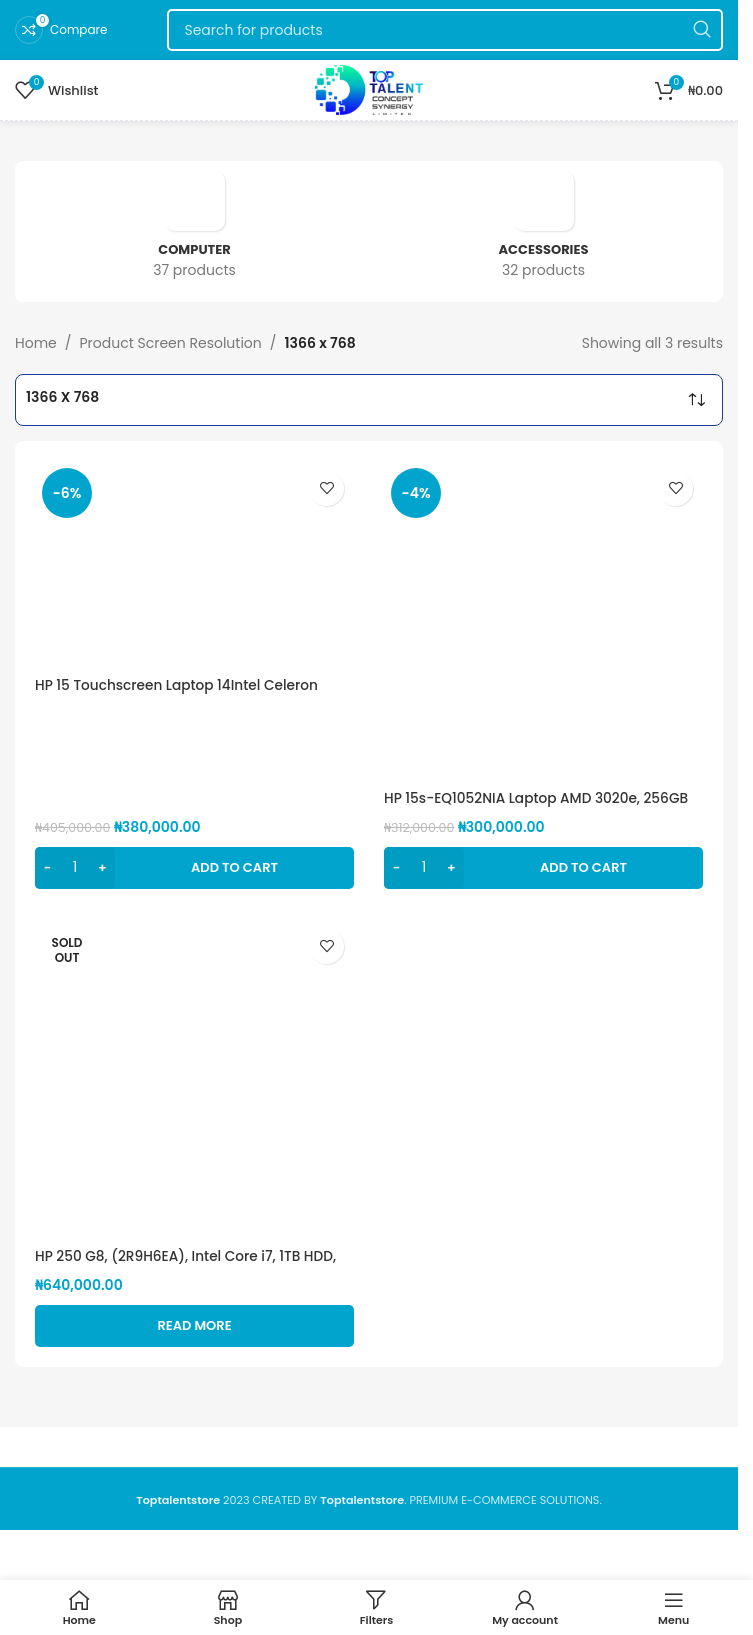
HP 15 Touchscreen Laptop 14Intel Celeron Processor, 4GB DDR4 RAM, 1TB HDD (180, 695)
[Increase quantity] (102, 868)
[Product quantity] (75, 868)
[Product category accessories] (543, 231)
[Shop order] (697, 400)
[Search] (445, 30)
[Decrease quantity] (47, 868)
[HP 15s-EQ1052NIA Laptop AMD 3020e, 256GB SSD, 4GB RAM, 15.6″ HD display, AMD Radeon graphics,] (543, 620)
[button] (194, 868)
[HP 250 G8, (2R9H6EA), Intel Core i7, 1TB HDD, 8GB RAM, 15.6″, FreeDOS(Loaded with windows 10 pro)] (194, 1078)
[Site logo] (368, 89)
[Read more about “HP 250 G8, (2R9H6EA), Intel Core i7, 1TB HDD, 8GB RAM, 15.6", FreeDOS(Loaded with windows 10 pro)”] (194, 1326)
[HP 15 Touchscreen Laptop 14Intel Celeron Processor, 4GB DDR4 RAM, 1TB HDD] (194, 564)
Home (36, 343)
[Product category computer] (194, 231)
